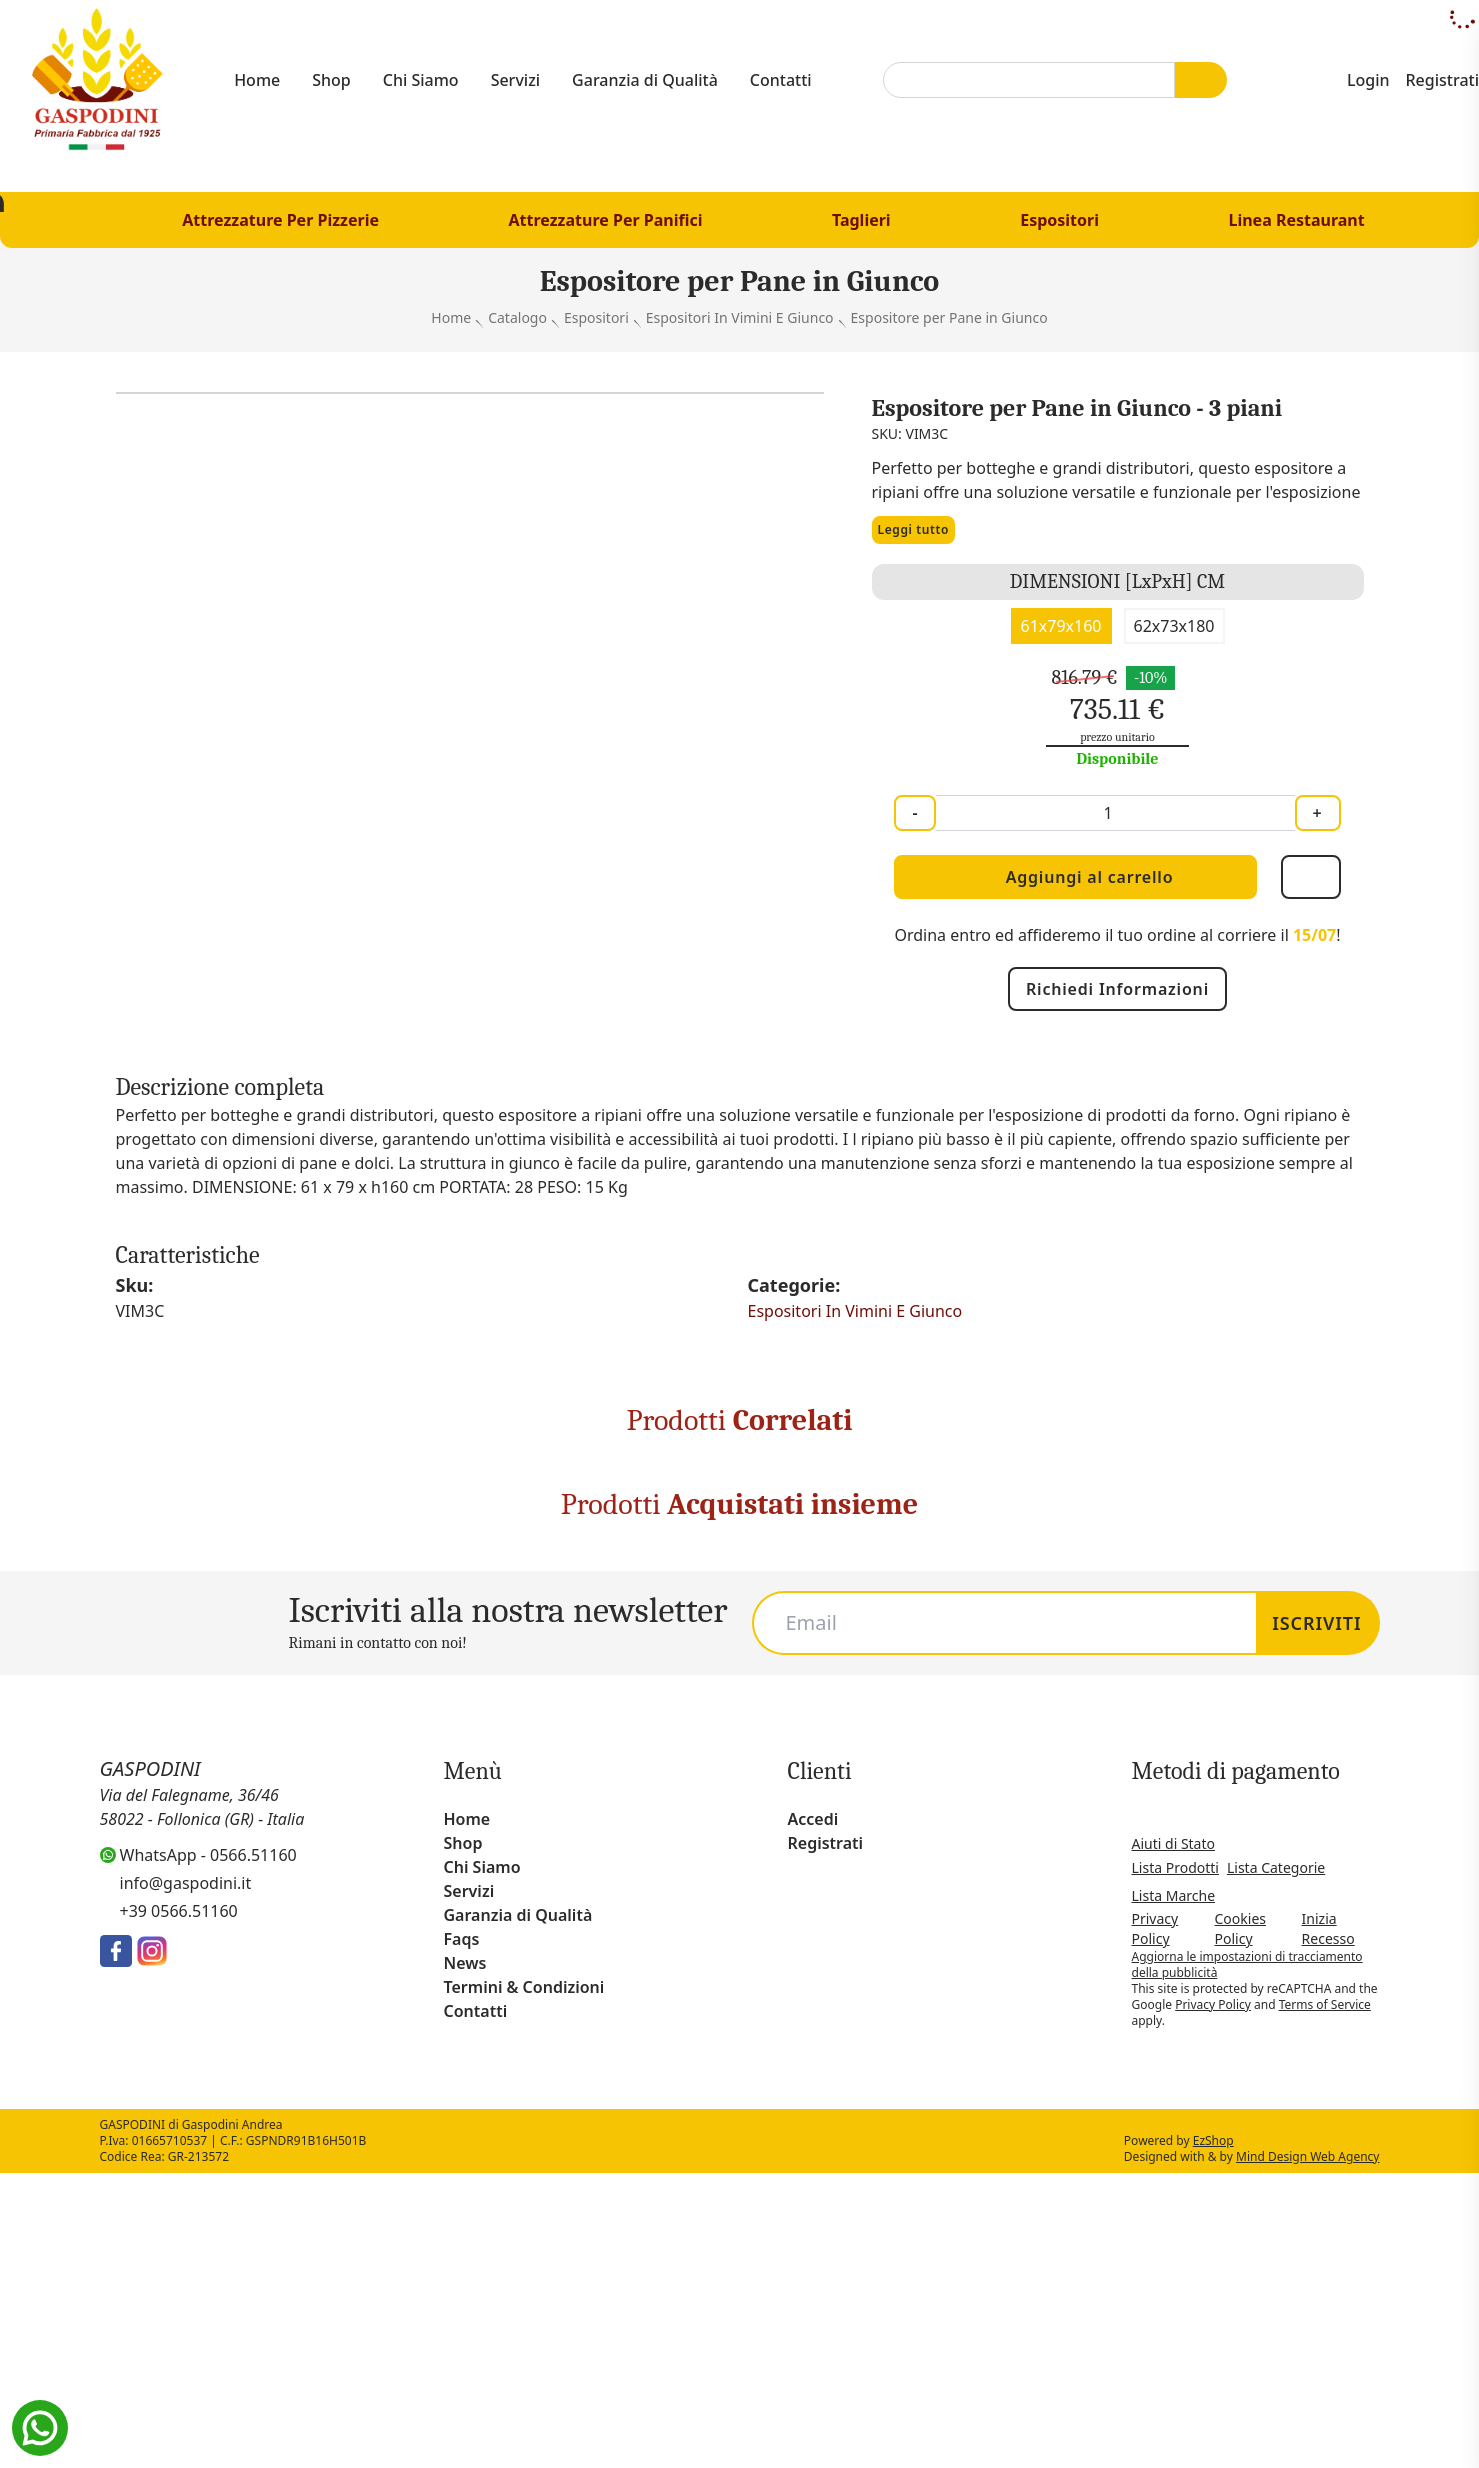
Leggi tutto (918, 639)
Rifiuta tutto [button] (990, 2413)
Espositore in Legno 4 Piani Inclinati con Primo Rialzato (1157, 1764)
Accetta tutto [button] (1145, 2413)
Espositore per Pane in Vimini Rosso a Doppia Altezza (112, 1764)
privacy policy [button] (972, 2100)
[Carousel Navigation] (739, 1987)
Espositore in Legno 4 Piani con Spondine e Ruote (739, 1764)
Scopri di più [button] (334, 2413)
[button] (1210, 2063)
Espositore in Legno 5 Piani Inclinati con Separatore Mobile (530, 1764)
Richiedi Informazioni (1118, 1098)
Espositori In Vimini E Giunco (860, 1420)
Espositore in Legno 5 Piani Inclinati (948, 1764)
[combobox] (1034, 80)
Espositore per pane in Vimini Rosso (321, 1764)
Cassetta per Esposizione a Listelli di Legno (1366, 1764)
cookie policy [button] (606, 2139)
